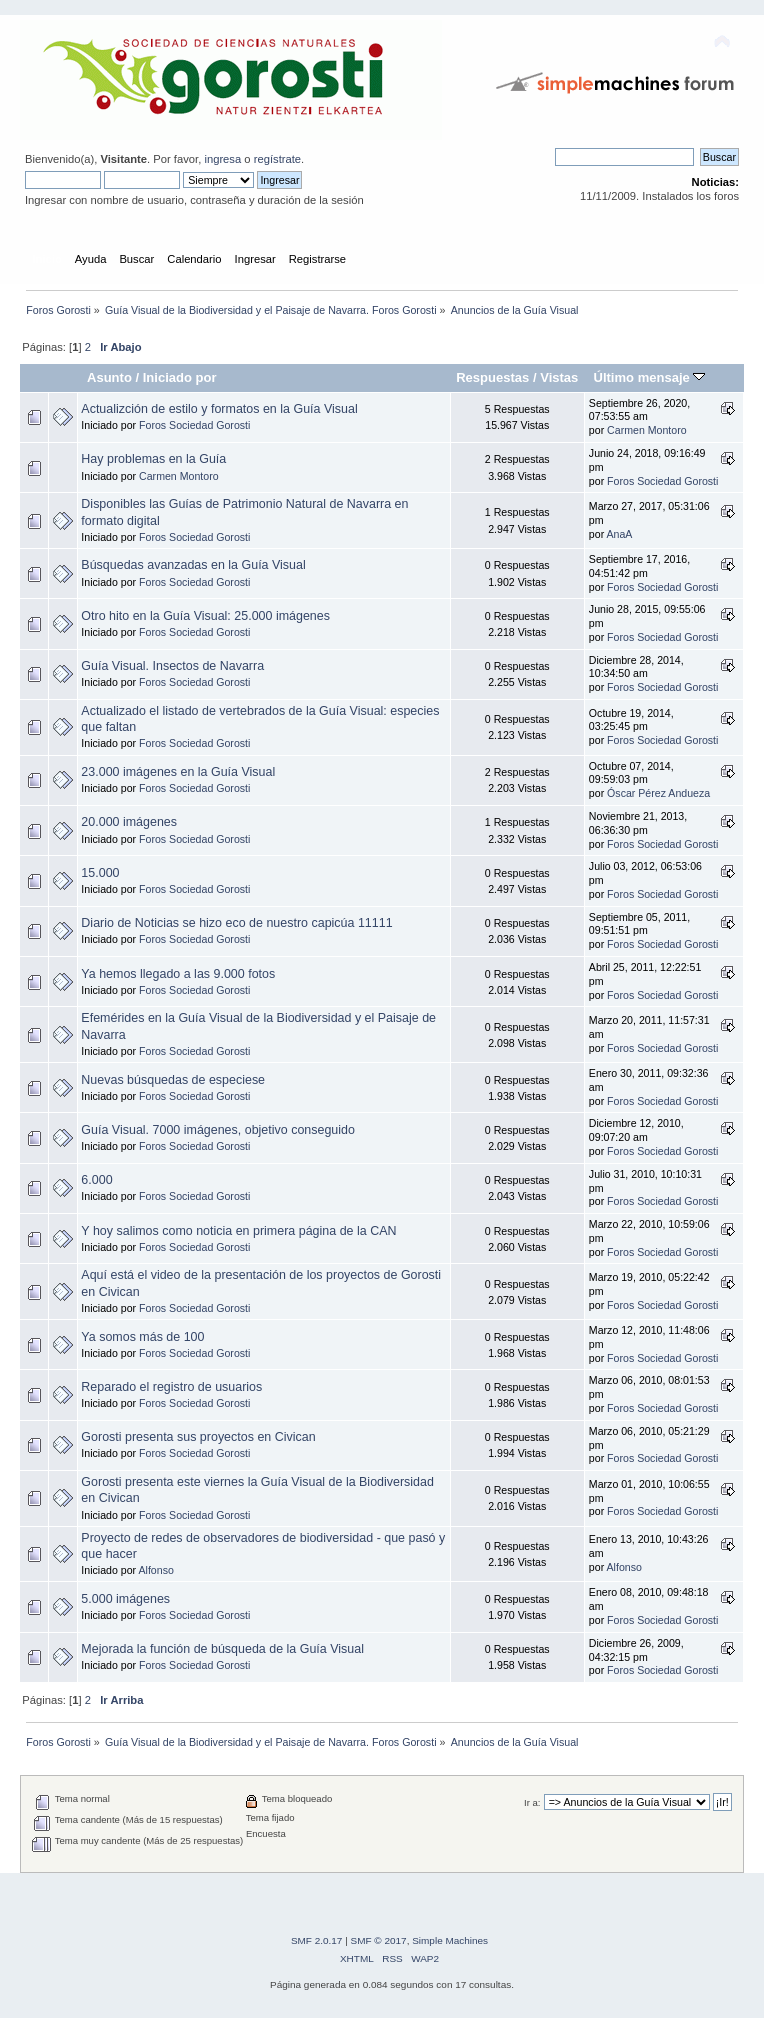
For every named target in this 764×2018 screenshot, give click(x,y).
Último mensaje (649, 377)
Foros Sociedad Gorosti (194, 425)
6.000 (96, 1180)
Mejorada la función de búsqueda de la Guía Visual (222, 1649)
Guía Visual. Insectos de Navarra (172, 666)
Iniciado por (180, 377)
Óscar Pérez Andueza (658, 793)
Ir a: (532, 1802)
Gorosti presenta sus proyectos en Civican (198, 1437)
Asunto (109, 377)
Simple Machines (450, 1940)
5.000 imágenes (125, 1599)
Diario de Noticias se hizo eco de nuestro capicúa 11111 (236, 923)
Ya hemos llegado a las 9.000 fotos (178, 974)
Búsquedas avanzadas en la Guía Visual (193, 565)
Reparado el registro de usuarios (171, 1387)
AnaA (620, 534)
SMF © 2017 (379, 1940)
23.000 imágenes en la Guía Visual (178, 772)
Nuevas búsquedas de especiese (173, 1080)
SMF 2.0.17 (317, 1940)
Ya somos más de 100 (142, 1337)
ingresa (222, 159)
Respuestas (492, 377)
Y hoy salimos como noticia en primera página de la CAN (238, 1231)
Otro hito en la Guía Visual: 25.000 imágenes (205, 616)
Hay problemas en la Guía (153, 459)
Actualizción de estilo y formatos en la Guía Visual (219, 409)
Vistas (559, 377)
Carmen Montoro (646, 430)
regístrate (277, 159)
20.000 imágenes (129, 822)
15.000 (100, 873)
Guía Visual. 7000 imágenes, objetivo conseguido (218, 1130)
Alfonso (156, 1570)
